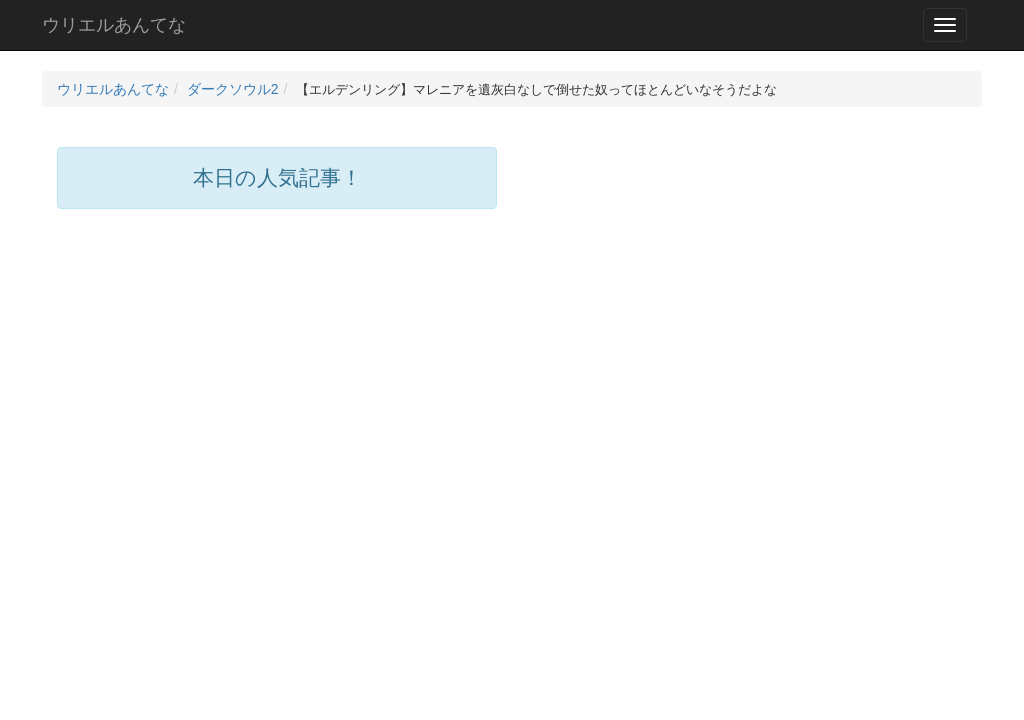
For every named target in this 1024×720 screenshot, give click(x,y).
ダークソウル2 (233, 89)
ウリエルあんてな (114, 25)
